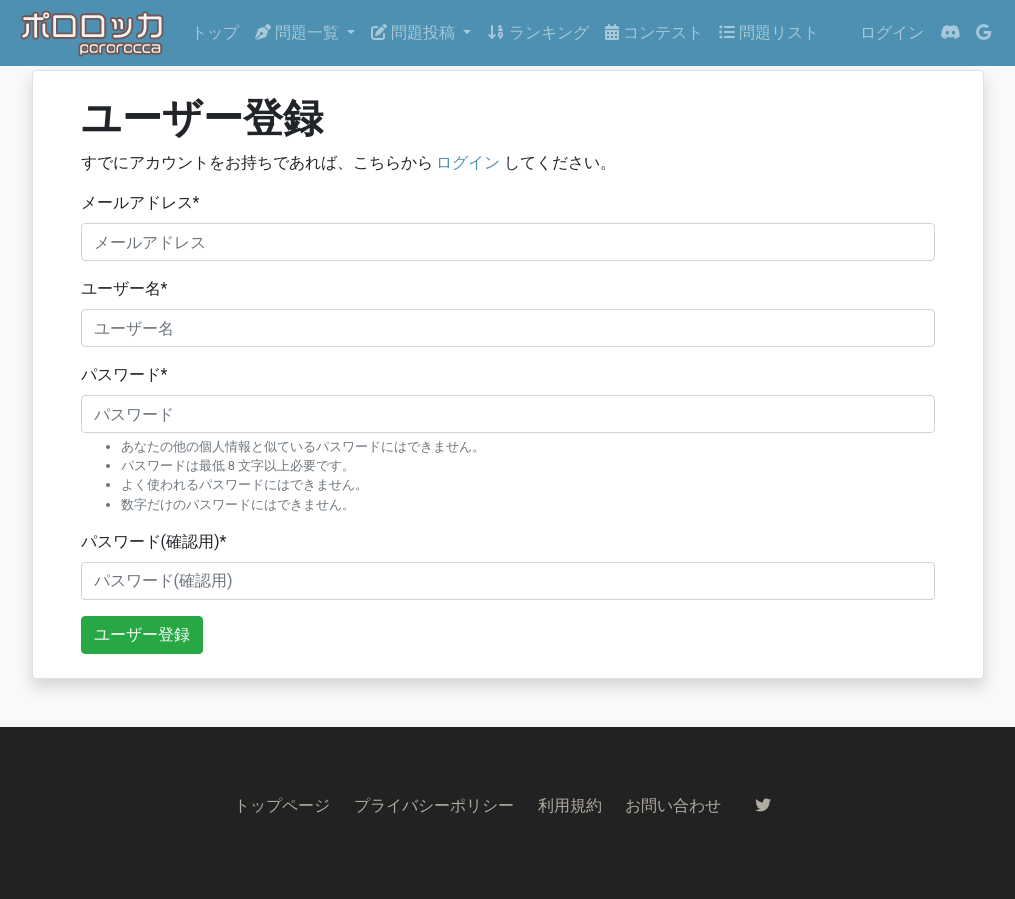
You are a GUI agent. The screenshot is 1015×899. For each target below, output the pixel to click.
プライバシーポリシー (434, 805)
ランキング (538, 32)
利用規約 (570, 805)
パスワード (124, 374)
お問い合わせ (673, 805)
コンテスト (654, 32)
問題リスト (769, 32)
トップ (215, 32)
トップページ (282, 805)
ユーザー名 (124, 288)
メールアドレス (140, 202)
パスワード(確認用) (154, 541)
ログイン (892, 32)
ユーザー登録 (142, 634)
